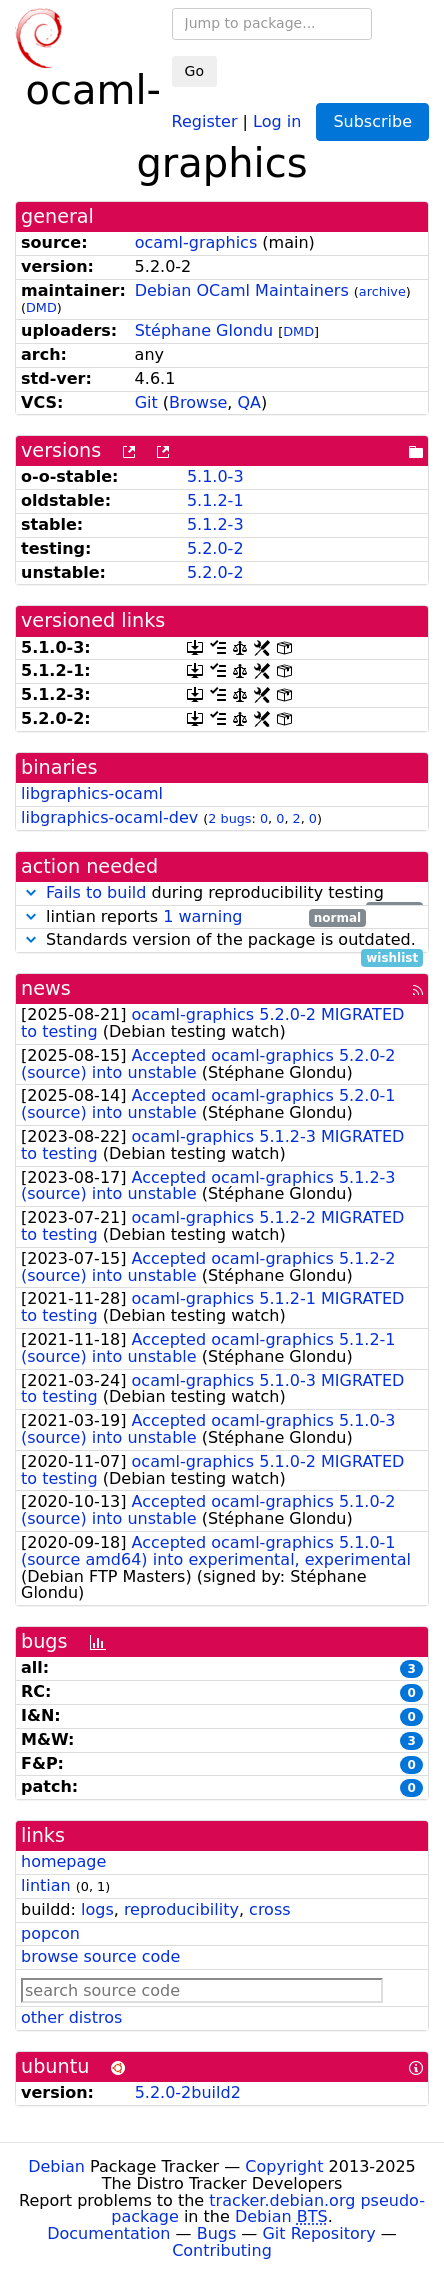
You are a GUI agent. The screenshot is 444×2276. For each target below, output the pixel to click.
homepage (63, 1861)
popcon (50, 1933)
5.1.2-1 (215, 500)
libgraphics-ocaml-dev (109, 817)
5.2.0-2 (215, 548)
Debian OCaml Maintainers (242, 290)
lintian (46, 1885)
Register (205, 120)
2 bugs (229, 818)
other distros (71, 2017)
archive (382, 291)
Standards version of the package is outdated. (222, 940)
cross (269, 1909)
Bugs (217, 2233)
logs (97, 1909)
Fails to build (96, 892)
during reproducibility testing (222, 893)
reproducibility (181, 1909)
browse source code (100, 1956)
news (46, 988)
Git (146, 402)
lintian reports (193, 917)
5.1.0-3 (215, 476)
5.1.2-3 (215, 524)
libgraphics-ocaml (92, 793)
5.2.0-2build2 (188, 2092)
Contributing (222, 2250)
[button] (31, 892)
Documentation (108, 2233)
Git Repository (318, 2233)
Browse (198, 402)
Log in (277, 120)
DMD (41, 307)
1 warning (202, 916)
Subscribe (372, 121)
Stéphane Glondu (204, 330)
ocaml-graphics (196, 242)
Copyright (284, 2166)
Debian (56, 2166)
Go (194, 71)
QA (250, 402)
